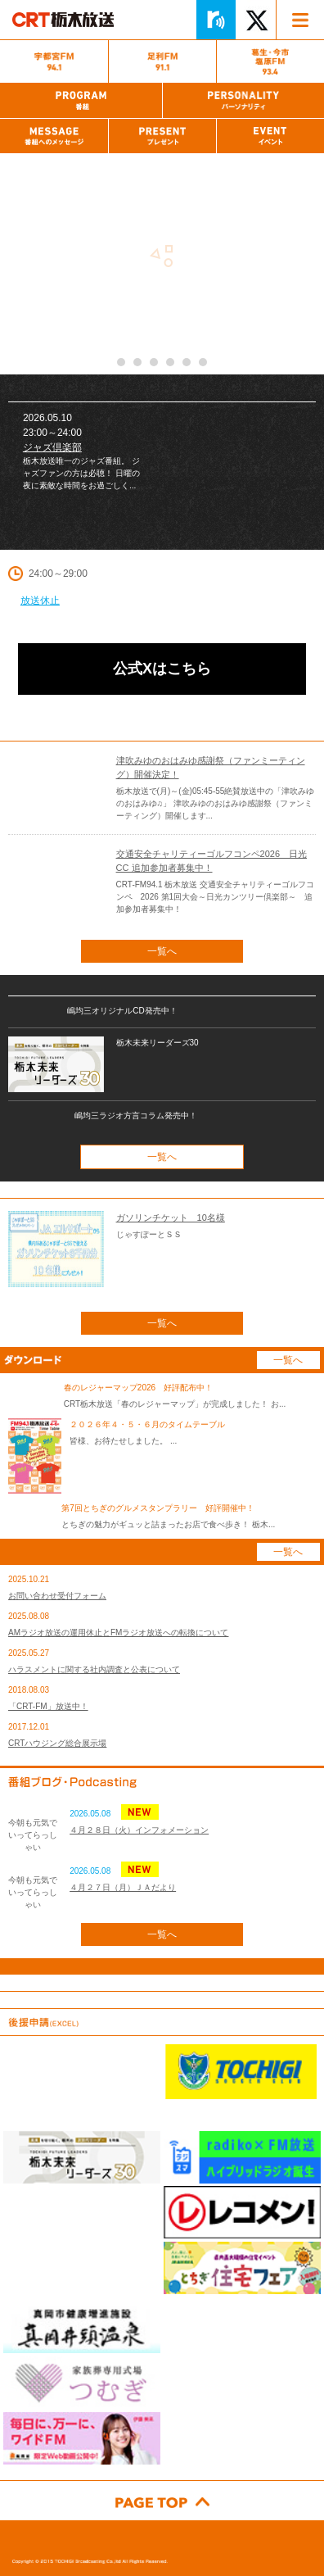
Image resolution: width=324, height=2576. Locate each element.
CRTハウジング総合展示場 (57, 1743)
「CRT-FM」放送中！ (48, 1706)
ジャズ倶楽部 (52, 447)
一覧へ (162, 951)
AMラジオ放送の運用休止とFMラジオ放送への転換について (118, 1632)
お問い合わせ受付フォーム (57, 1595)
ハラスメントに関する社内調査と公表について (94, 1669)
